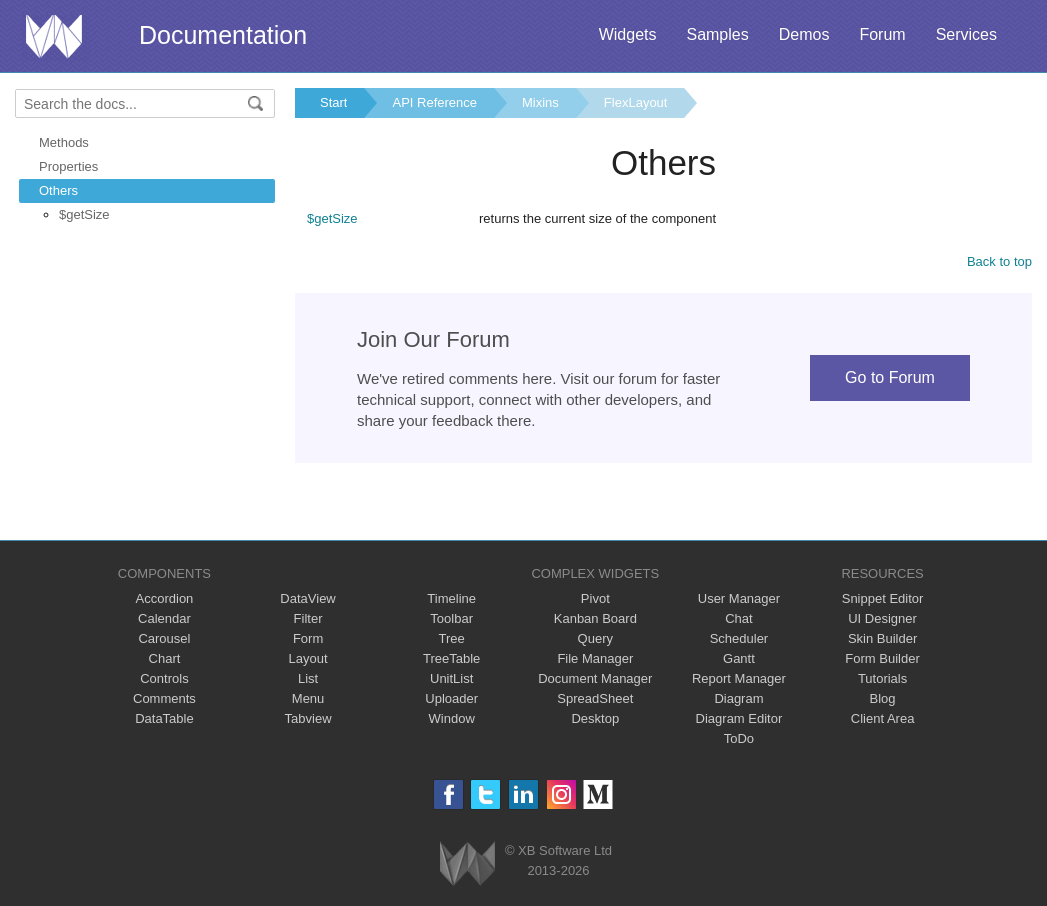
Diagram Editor (739, 718)
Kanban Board (595, 618)
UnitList (451, 678)
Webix (467, 863)
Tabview (308, 718)
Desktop (595, 718)
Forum (882, 34)
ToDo (739, 738)
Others (58, 190)
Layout (308, 658)
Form (308, 638)
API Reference (434, 102)
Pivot (595, 598)
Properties (68, 166)
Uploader (451, 698)
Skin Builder (882, 638)
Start (333, 102)
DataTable (164, 718)
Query (595, 638)
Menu (308, 698)
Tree (452, 638)
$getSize (84, 214)
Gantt (739, 658)
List (308, 678)
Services (966, 34)
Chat (738, 618)
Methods (64, 142)
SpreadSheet (595, 698)
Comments (164, 698)
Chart (165, 658)
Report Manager (739, 678)
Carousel (164, 638)
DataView (307, 598)
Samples (717, 34)
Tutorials (882, 678)
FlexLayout (636, 102)
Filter (308, 618)
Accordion (165, 598)
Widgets (628, 34)
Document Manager (595, 678)
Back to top (999, 261)
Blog (883, 698)
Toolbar (451, 618)
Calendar (164, 618)
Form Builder (882, 658)
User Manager (739, 598)
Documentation (223, 35)
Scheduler (739, 638)
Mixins (540, 102)
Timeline (451, 598)
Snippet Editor (883, 598)
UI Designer (882, 618)
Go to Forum (890, 377)
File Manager (595, 658)
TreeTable (451, 658)
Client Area (883, 718)
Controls (164, 678)
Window (452, 718)
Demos (804, 34)
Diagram (738, 698)
